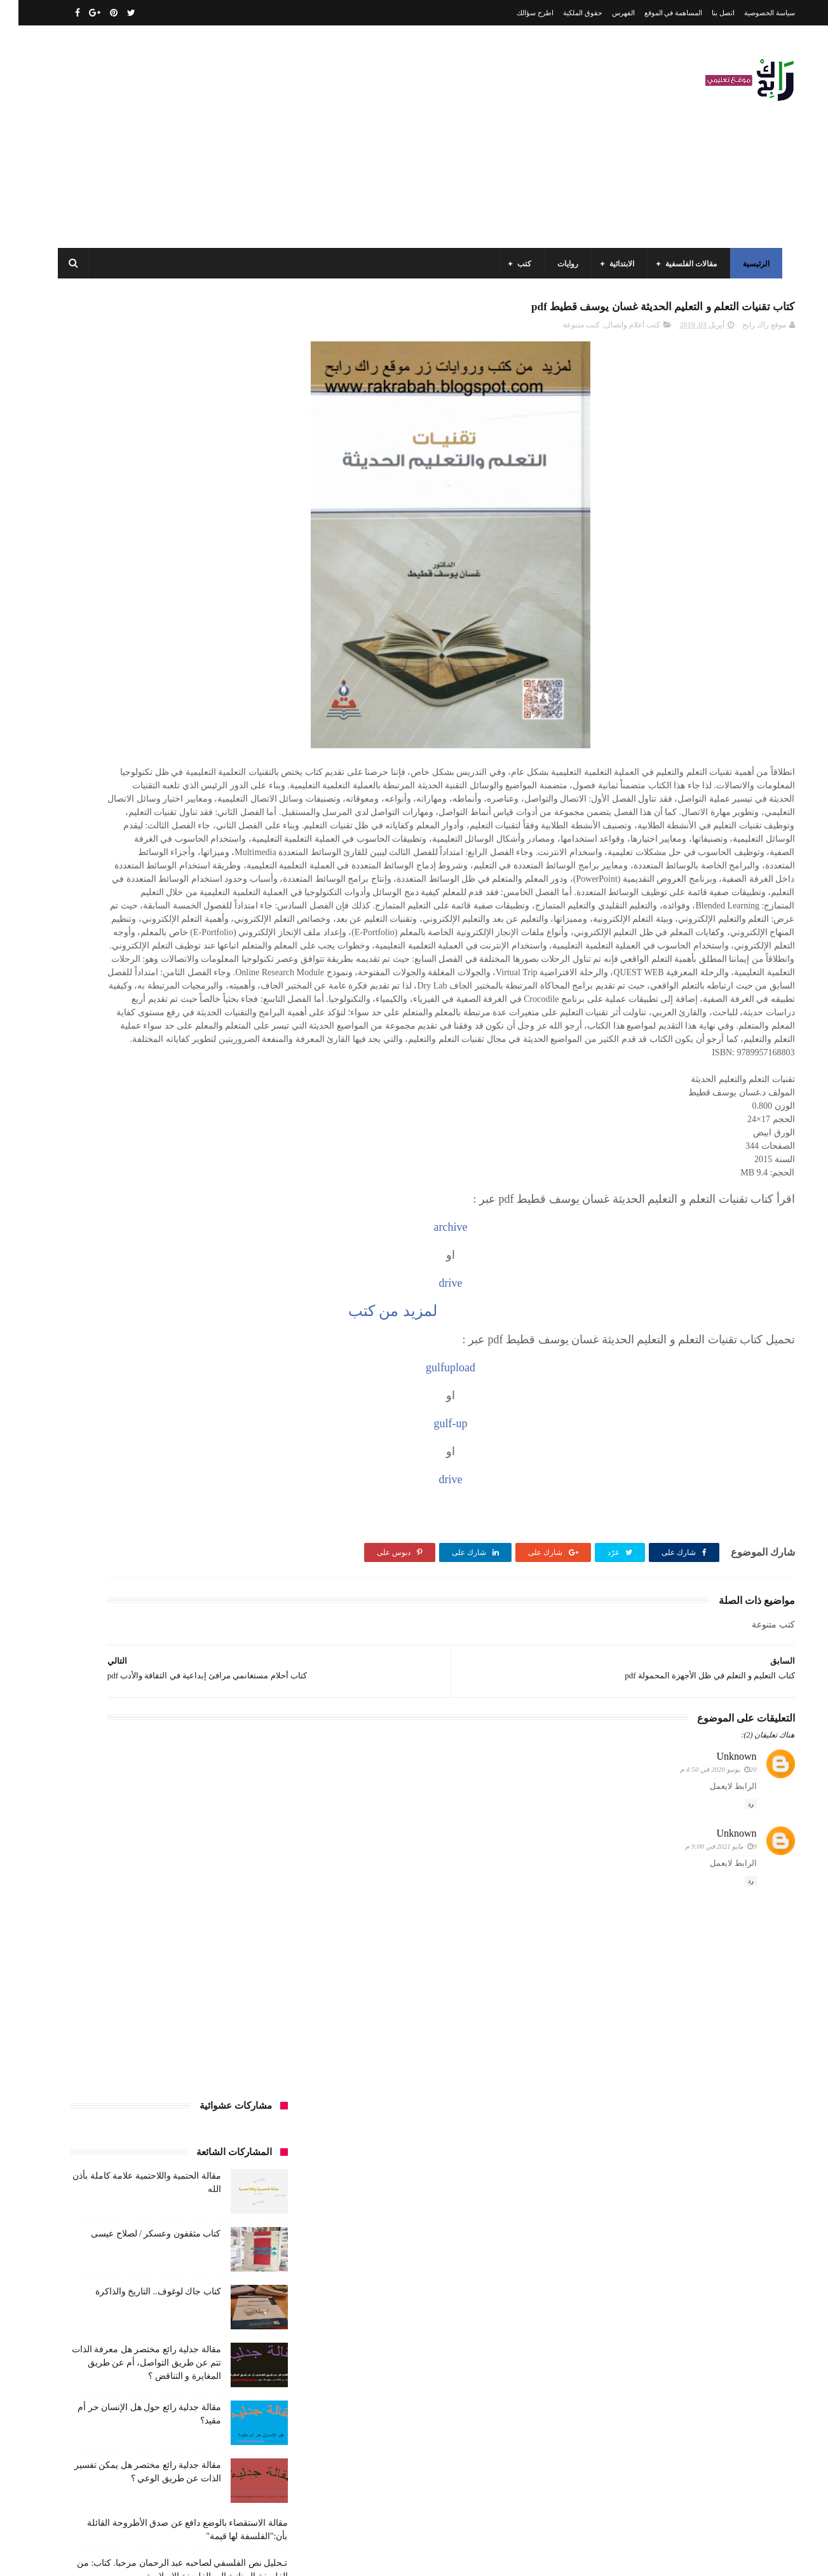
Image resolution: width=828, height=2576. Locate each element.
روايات (562, 263)
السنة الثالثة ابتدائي (232, 1023)
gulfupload (535, 1507)
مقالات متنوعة (240, 1423)
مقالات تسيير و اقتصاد (148, 1376)
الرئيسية (750, 263)
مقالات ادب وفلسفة (231, 1376)
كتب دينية (131, 1329)
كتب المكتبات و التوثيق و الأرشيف (123, 1305)
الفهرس (605, 13)
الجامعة (194, 976)
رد (732, 1943)
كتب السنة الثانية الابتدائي (129, 1258)
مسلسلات (150, 1352)
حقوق (253, 1164)
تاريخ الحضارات (97, 1117)
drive (534, 1422)
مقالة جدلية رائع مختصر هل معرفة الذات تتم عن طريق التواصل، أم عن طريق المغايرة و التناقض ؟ (128, 565)
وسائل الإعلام (241, 1470)
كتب (519, 263)
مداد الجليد (562, 2556)
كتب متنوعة (563, 331)
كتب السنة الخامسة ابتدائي (220, 1282)
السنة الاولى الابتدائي (140, 1000)
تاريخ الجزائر (242, 1117)
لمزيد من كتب (475, 1450)
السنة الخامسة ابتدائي (228, 1070)
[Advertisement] (283, 137)
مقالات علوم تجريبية (231, 1399)
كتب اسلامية (168, 1211)
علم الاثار (117, 1188)
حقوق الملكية (564, 13)
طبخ (156, 1188)
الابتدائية (616, 263)
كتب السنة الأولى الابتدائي (172, 1235)
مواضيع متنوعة (239, 1446)
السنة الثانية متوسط (149, 1047)
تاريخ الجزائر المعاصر (172, 1117)
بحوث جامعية (96, 1094)
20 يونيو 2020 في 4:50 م (700, 1910)
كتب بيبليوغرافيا (237, 1329)
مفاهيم (107, 1352)
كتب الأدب (246, 1235)
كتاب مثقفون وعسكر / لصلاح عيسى (137, 436)
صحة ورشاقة (200, 1188)
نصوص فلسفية (90, 1446)
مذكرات (196, 1352)
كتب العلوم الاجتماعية (228, 1305)
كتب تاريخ (178, 1329)
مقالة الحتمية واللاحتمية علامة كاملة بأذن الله (135, 2314)
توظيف (103, 1141)
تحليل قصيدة (242, 1141)
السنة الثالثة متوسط (153, 1023)
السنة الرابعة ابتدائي (145, 1070)
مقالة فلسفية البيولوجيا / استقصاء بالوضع (127, 805)
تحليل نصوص (184, 1141)
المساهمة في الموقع (655, 13)
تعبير (139, 1141)
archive (535, 1366)
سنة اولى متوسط (167, 1164)
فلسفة (75, 1188)
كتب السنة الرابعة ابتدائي (122, 1282)
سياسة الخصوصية (751, 13)
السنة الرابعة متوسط (229, 1094)
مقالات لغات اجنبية (152, 1399)
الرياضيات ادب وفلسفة (226, 1000)
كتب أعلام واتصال (614, 331)
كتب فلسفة (80, 1329)
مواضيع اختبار (135, 1423)
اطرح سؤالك (516, 13)
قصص (252, 1211)
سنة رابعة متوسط (95, 1164)
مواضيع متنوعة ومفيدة (166, 1446)
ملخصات (187, 1423)
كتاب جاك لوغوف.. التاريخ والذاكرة (140, 493)
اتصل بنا (704, 13)
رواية (219, 1164)
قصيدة (215, 1211)
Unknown (718, 1896)
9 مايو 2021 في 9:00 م (702, 1986)
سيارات (250, 1188)
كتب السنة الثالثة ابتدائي (224, 1258)
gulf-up (535, 1563)
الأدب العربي (242, 976)
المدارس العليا (157, 1094)
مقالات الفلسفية (685, 263)
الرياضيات (149, 976)
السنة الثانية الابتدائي (230, 1047)
